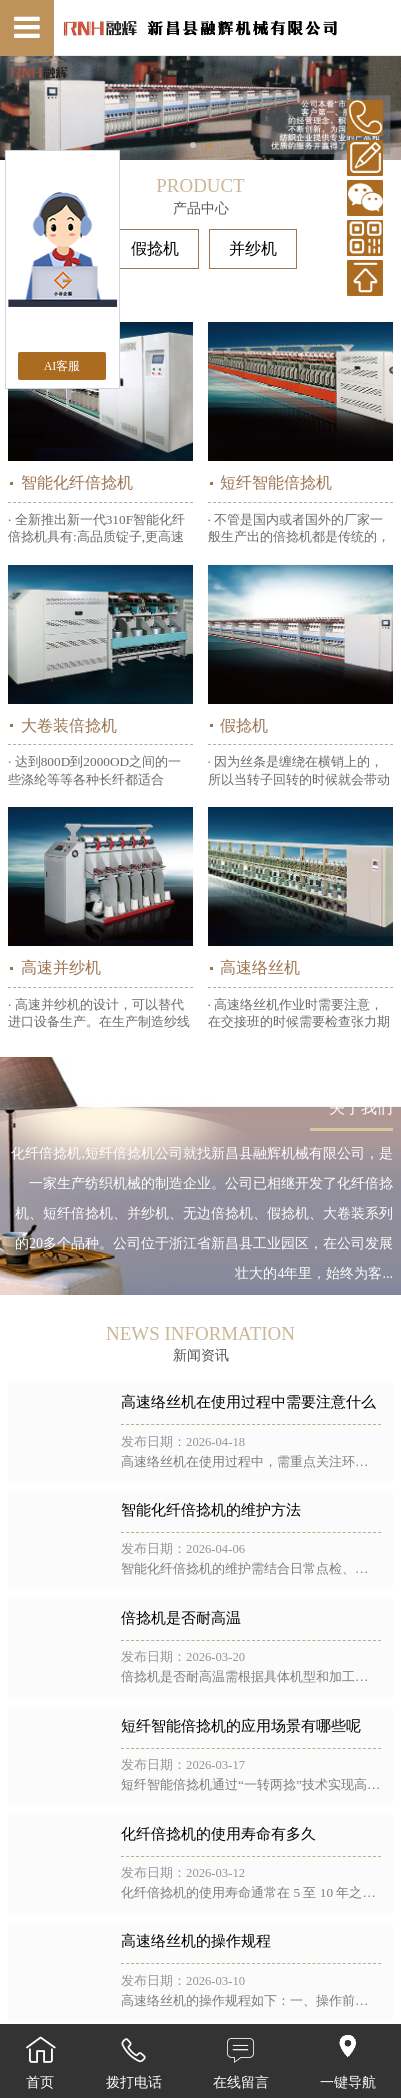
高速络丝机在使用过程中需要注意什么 (248, 1402)
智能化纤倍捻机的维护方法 (211, 1510)
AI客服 (62, 366)
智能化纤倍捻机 (77, 482)
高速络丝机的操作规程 (196, 1941)
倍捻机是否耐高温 (181, 1618)
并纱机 (253, 248)
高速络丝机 (260, 967)
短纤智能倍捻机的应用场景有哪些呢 (241, 1726)
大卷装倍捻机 (69, 725)
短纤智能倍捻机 (276, 482)
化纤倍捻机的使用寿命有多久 (218, 1834)
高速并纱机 (61, 967)
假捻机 (155, 248)
